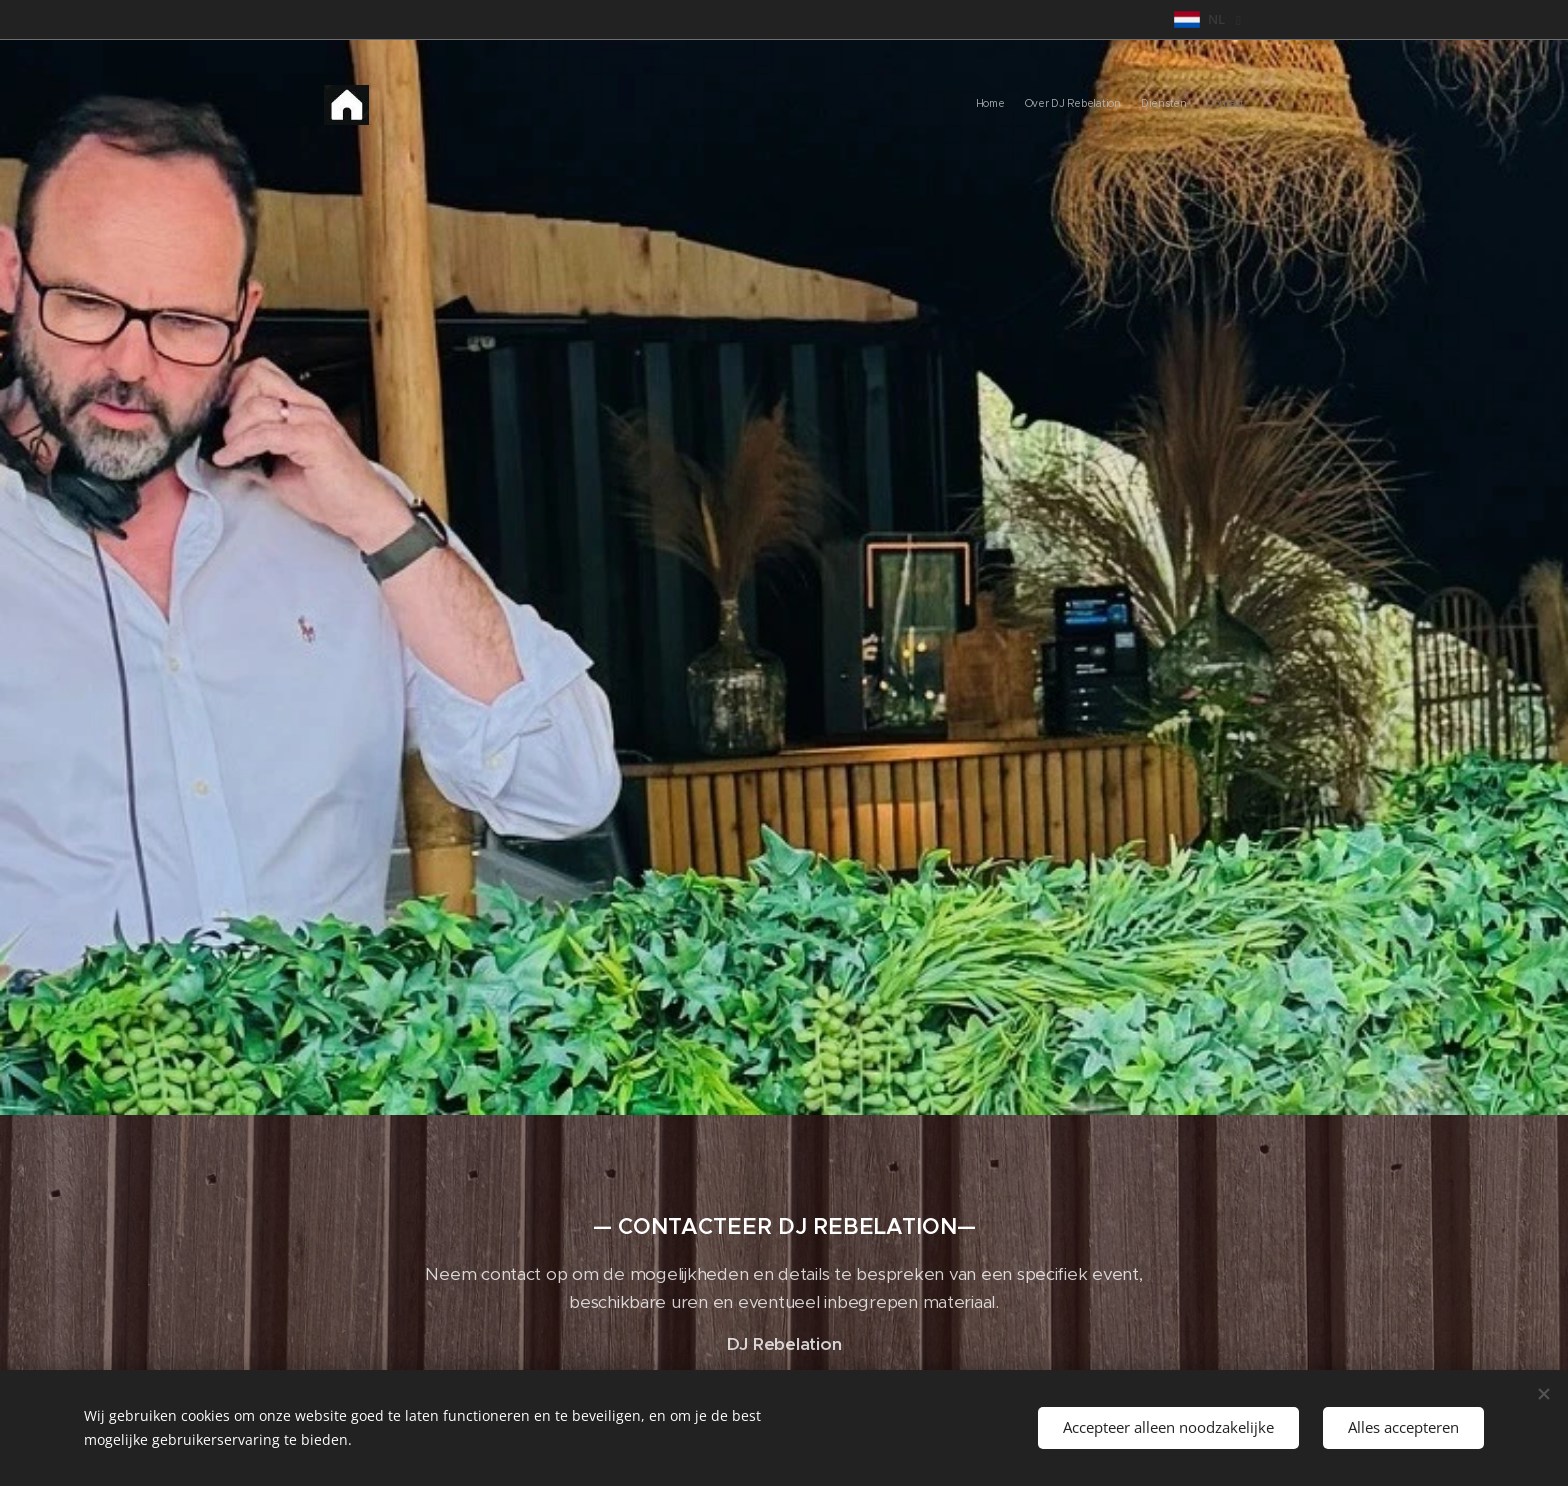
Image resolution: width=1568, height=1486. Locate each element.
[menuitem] (1186, 105)
